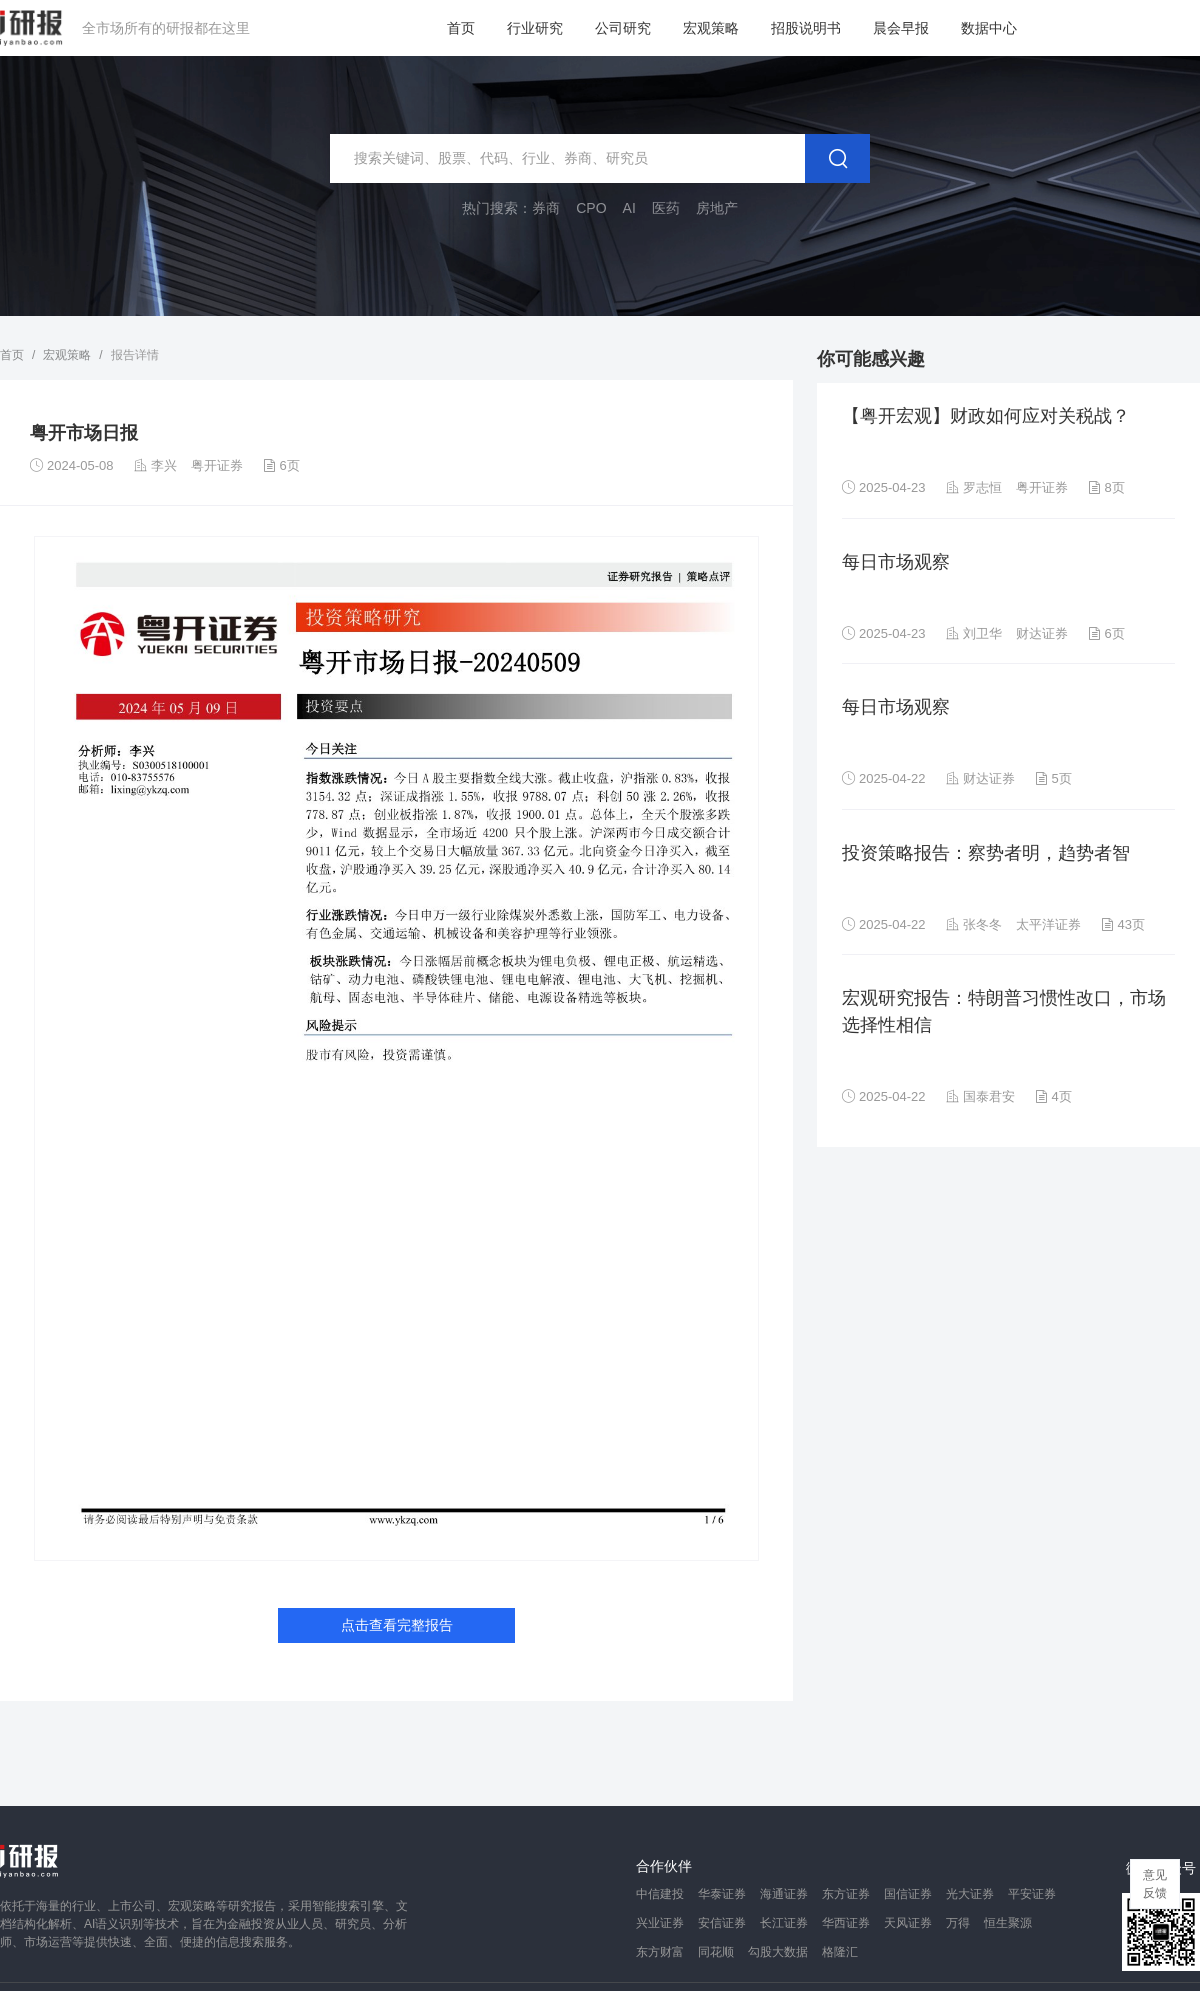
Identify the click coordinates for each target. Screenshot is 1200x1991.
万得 (958, 1923)
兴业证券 (660, 1923)
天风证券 (908, 1923)
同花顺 (716, 1952)
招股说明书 (806, 28)
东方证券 (846, 1894)
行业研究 (535, 28)
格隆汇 (840, 1952)
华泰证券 (722, 1894)
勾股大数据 (778, 1952)
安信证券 (722, 1923)
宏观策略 (711, 28)
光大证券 (970, 1894)
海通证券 (784, 1894)
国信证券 (908, 1894)
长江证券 (784, 1923)
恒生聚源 (1008, 1923)
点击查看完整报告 (397, 1625)
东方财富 (660, 1952)
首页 (461, 28)
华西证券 (846, 1923)
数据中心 (989, 28)
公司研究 (623, 28)
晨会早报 (901, 28)
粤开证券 (217, 465)
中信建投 (660, 1894)
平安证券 (1032, 1894)
